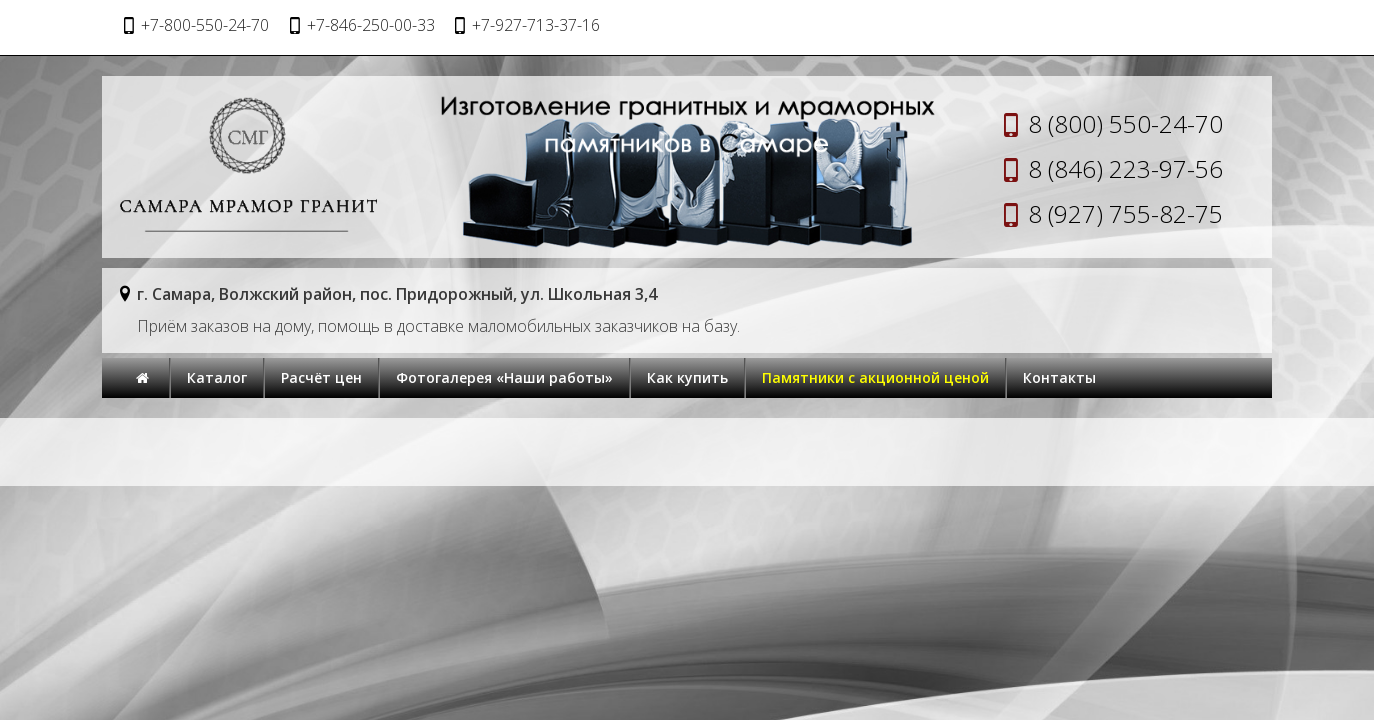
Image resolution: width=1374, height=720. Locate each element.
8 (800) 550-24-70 (1125, 123)
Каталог (217, 377)
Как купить (687, 377)
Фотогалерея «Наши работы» (504, 377)
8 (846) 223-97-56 (1125, 168)
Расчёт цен (321, 377)
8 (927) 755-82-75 (1125, 213)
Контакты (1059, 377)
